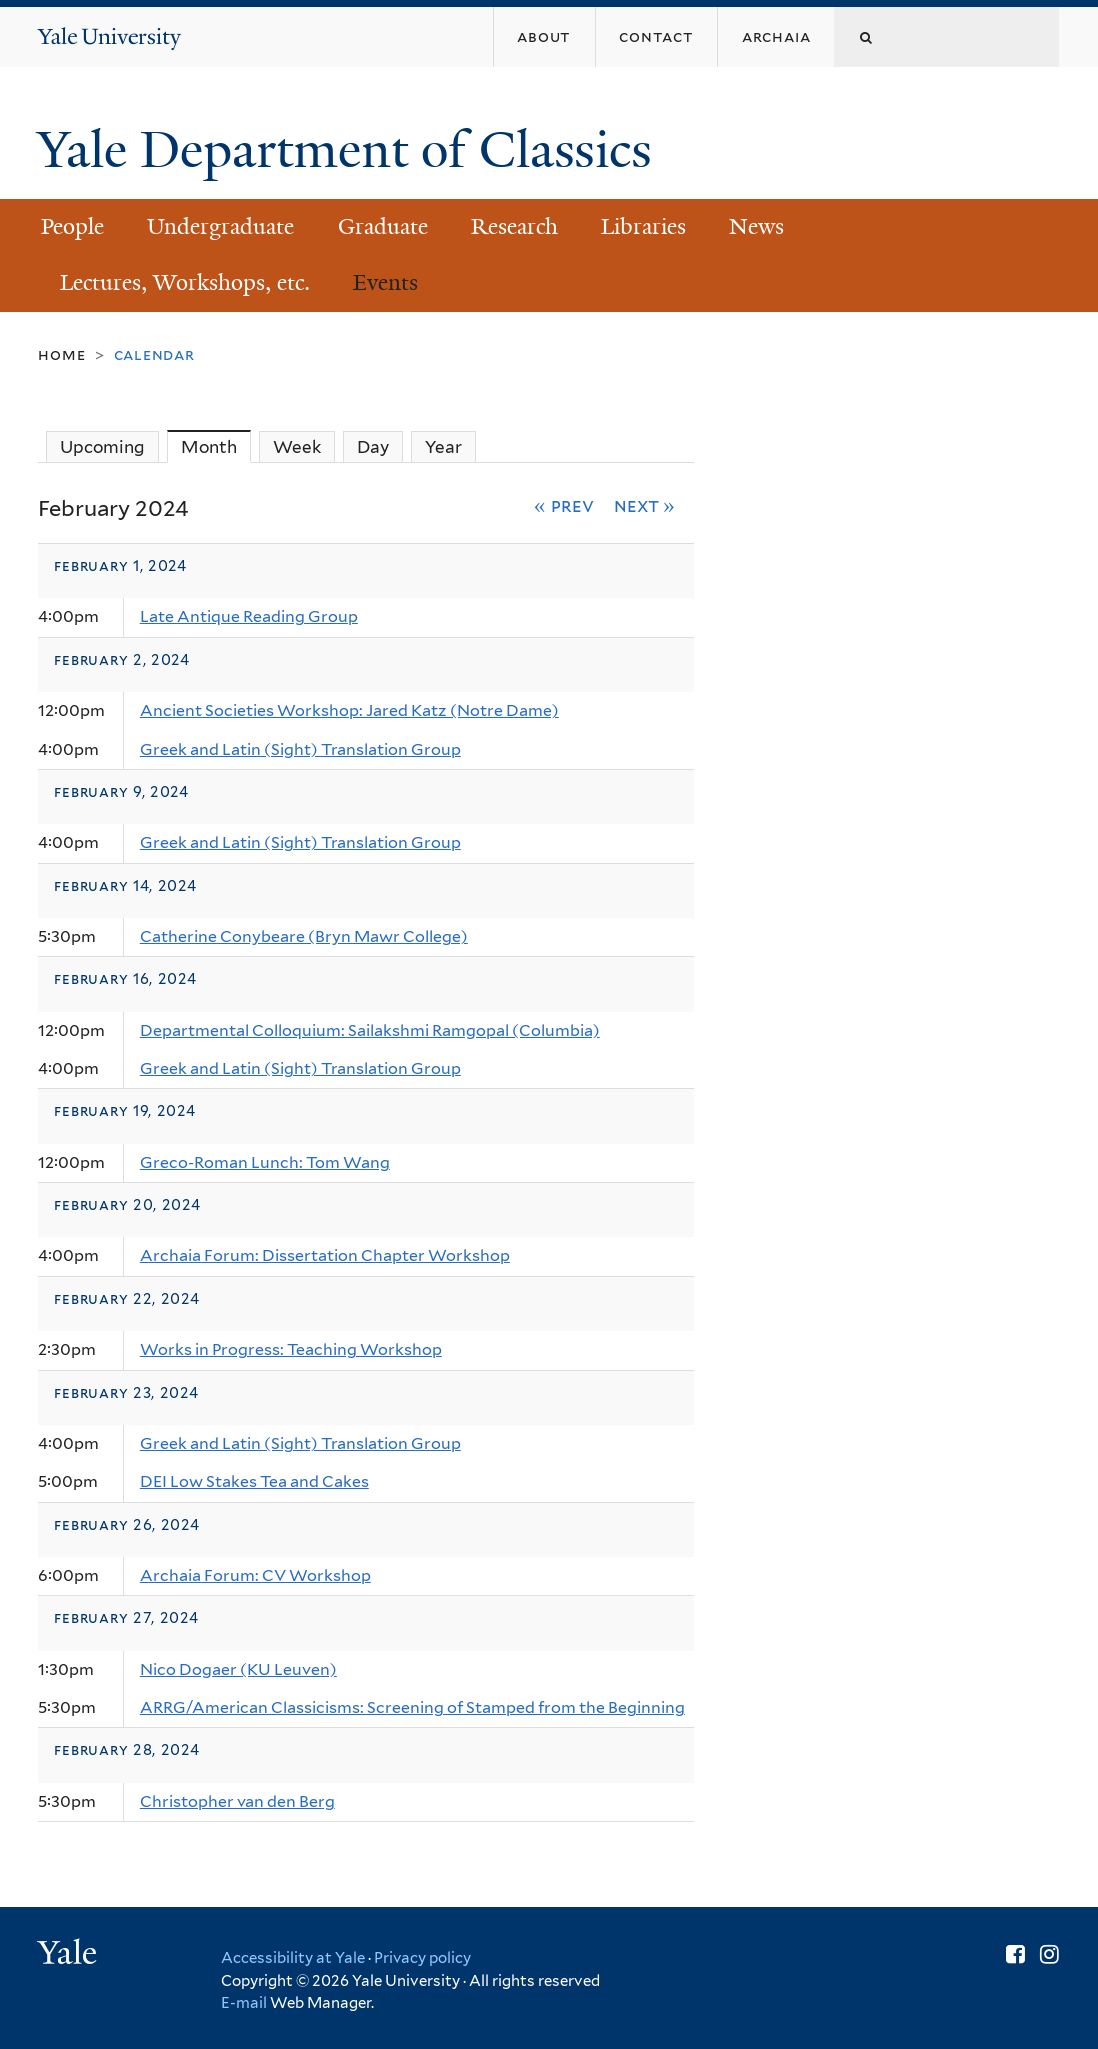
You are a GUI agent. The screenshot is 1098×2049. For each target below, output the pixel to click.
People (72, 226)
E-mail (244, 2003)
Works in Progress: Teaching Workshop (291, 1349)
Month (216, 446)
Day (373, 447)
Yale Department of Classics (351, 150)
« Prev (564, 505)
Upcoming (102, 447)
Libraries (643, 226)
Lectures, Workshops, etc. (185, 282)
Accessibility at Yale (293, 1958)
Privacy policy (422, 1958)
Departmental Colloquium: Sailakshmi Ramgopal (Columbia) (370, 1030)
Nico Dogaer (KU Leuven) (238, 1669)
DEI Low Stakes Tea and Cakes (254, 1481)
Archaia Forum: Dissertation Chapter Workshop (325, 1255)
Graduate (383, 226)
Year (443, 447)
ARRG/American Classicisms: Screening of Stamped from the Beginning (412, 1707)
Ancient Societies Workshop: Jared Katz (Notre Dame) (349, 710)
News (756, 226)
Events (385, 282)
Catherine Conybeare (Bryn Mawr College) (304, 936)
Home (61, 354)
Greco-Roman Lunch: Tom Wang (265, 1162)
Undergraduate (220, 226)
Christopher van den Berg (237, 1801)
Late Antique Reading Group (249, 616)
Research (514, 226)
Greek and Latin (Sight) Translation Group (300, 749)
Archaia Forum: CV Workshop (255, 1575)
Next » (645, 505)
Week (297, 447)
